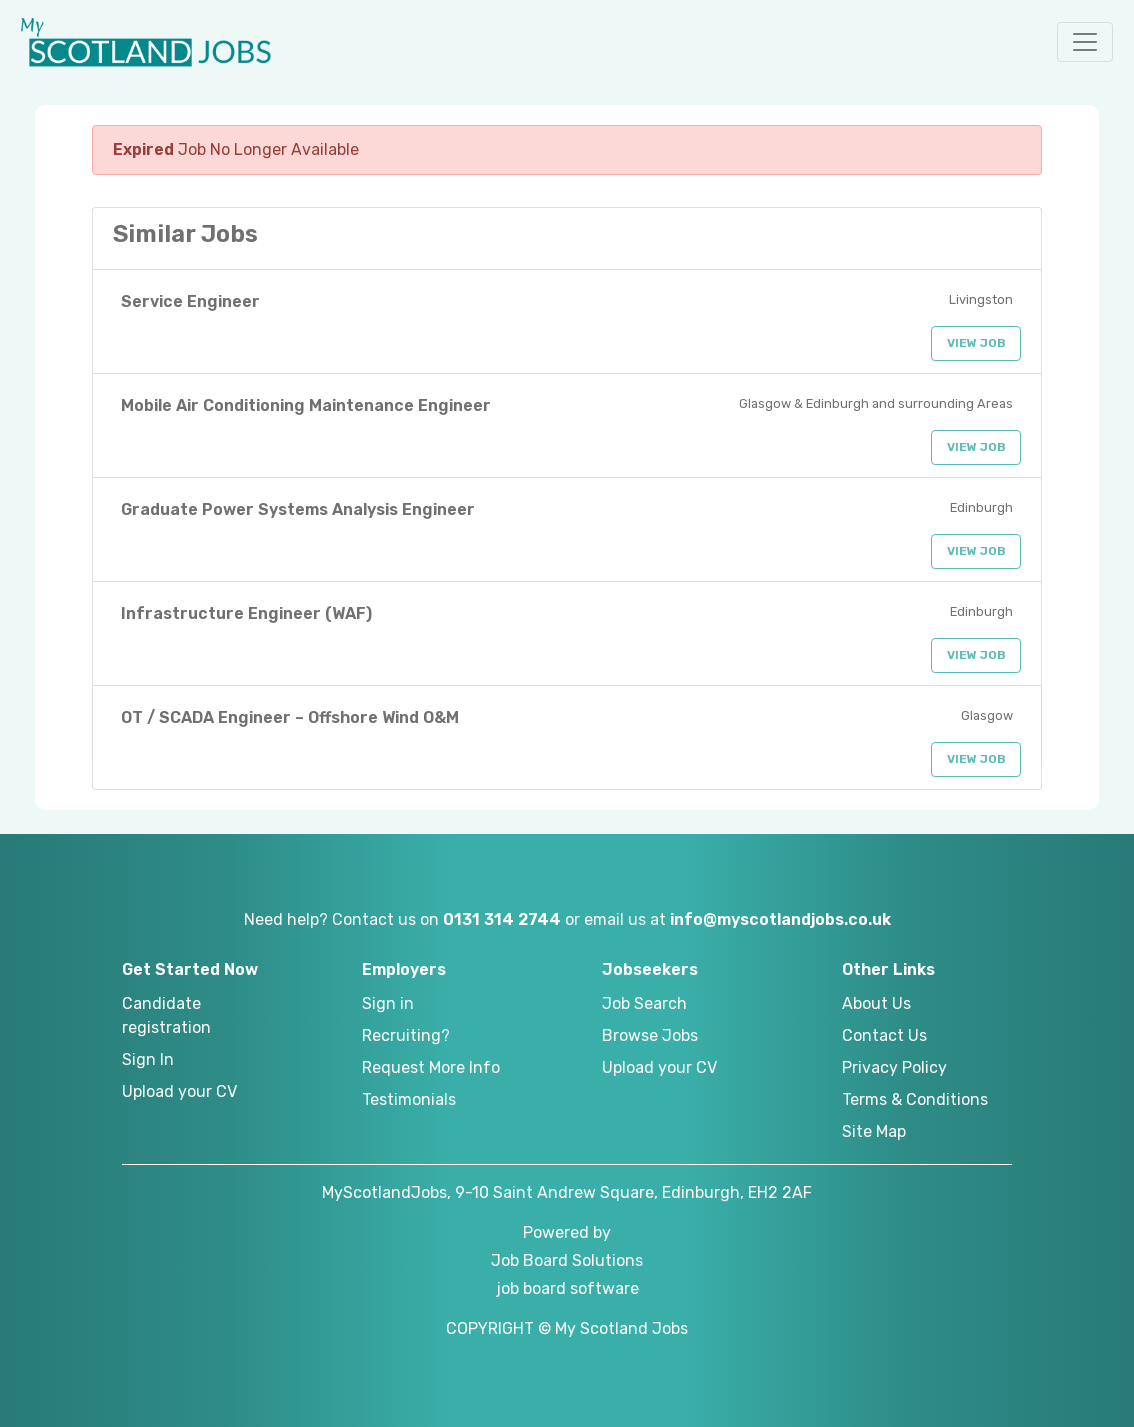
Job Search (644, 1003)
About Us (876, 1003)
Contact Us (884, 1035)
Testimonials (409, 1099)
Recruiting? (406, 1035)
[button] (1085, 42)
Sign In (148, 1059)
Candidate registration (166, 1015)
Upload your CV (179, 1091)
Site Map (874, 1131)
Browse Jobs (650, 1035)
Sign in (388, 1003)
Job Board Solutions (567, 1260)
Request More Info (431, 1067)
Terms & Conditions (915, 1099)
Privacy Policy (894, 1067)
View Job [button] (976, 343)
